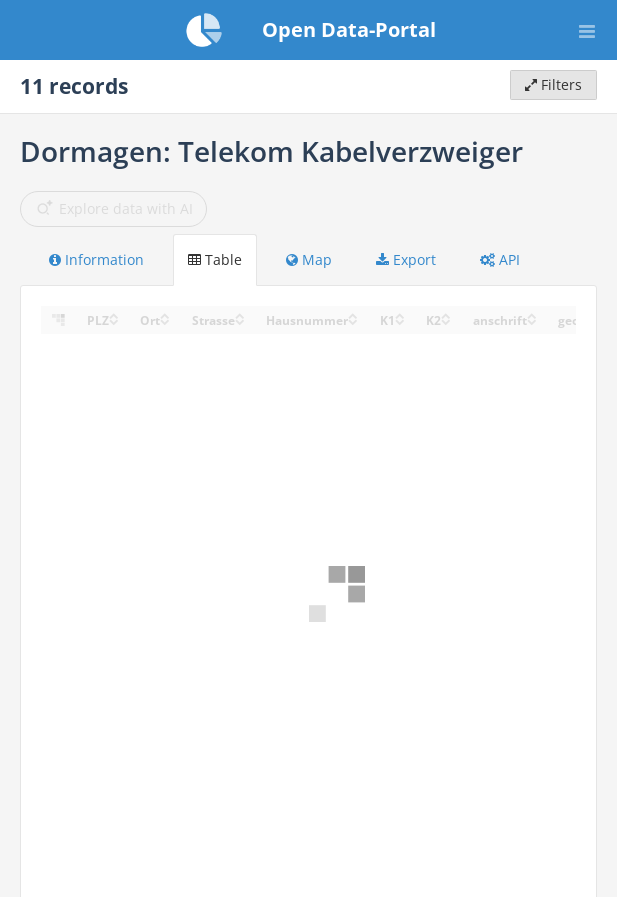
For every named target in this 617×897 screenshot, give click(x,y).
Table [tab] (215, 259)
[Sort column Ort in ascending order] (165, 314)
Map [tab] (309, 259)
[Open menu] (587, 30)
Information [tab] (96, 259)
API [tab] (500, 259)
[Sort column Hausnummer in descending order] (353, 320)
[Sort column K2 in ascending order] (446, 314)
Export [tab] (406, 259)
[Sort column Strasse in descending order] (240, 320)
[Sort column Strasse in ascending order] (240, 314)
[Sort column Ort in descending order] (165, 320)
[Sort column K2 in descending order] (446, 320)
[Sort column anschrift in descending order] (532, 320)
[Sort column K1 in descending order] (400, 320)
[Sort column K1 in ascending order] (400, 314)
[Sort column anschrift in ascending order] (532, 314)
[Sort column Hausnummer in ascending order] (353, 314)
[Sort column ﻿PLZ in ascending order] (114, 314)
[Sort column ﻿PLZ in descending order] (114, 320)
